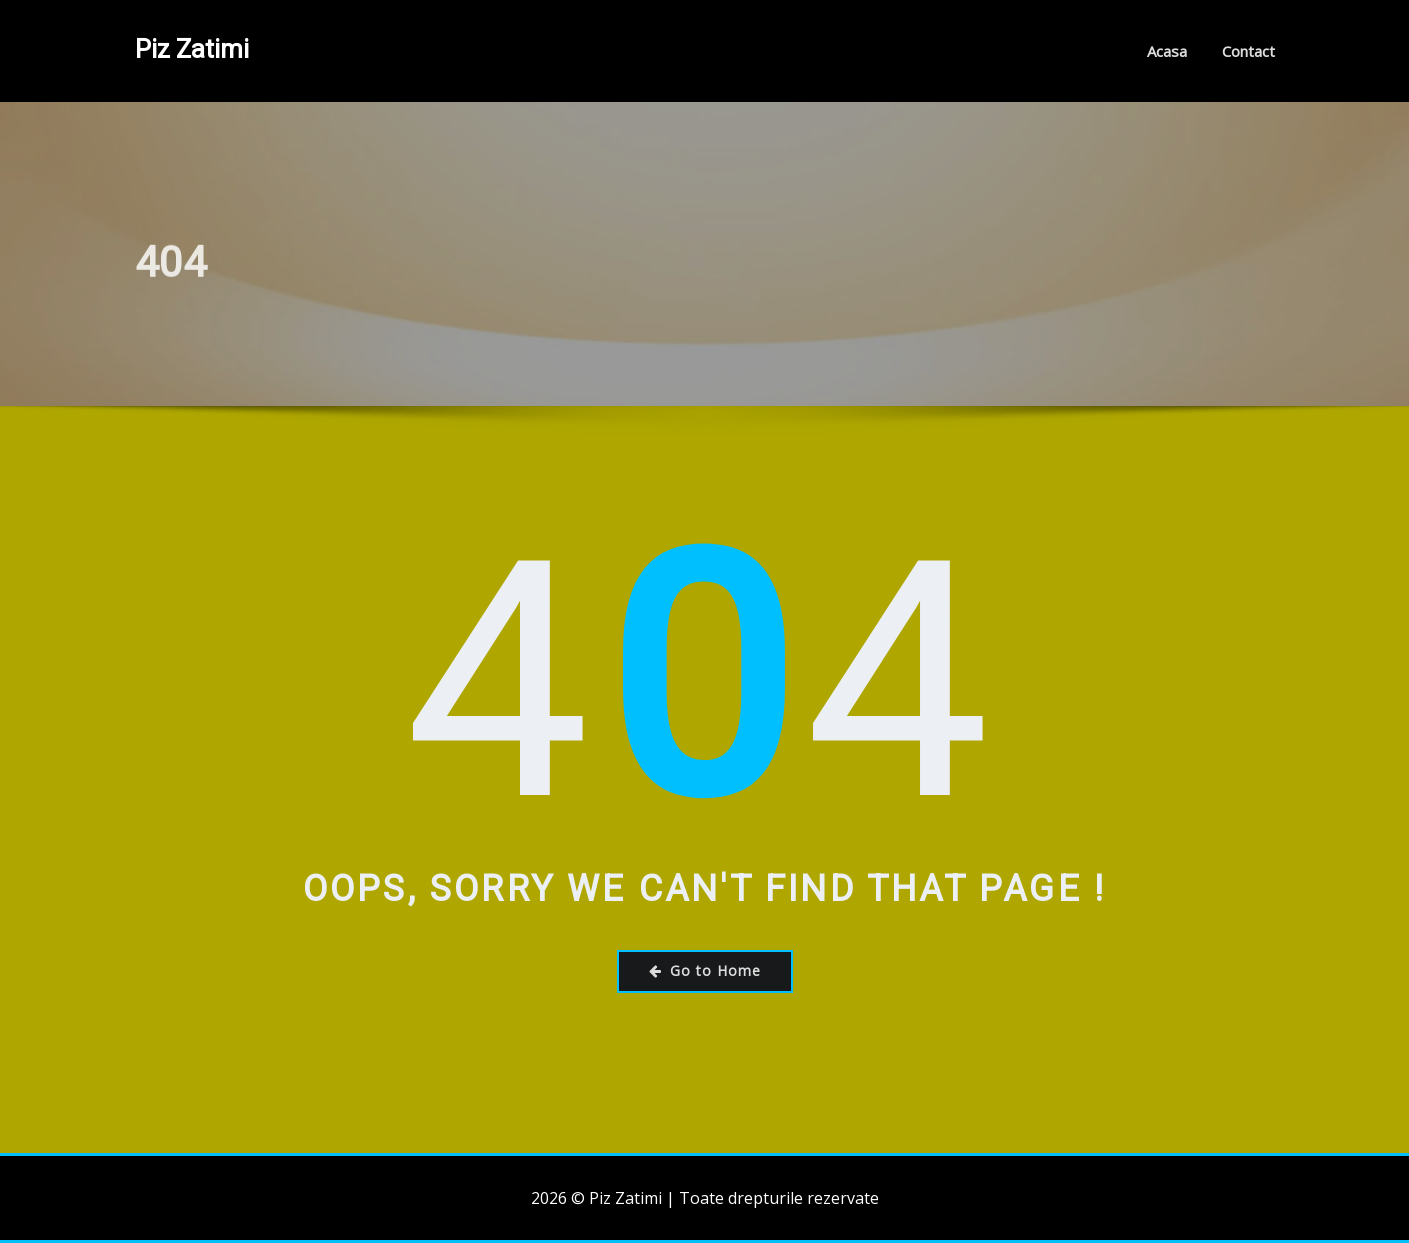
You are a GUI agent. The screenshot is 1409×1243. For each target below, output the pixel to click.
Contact (1248, 51)
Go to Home (705, 970)
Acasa (1167, 51)
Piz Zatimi (192, 49)
